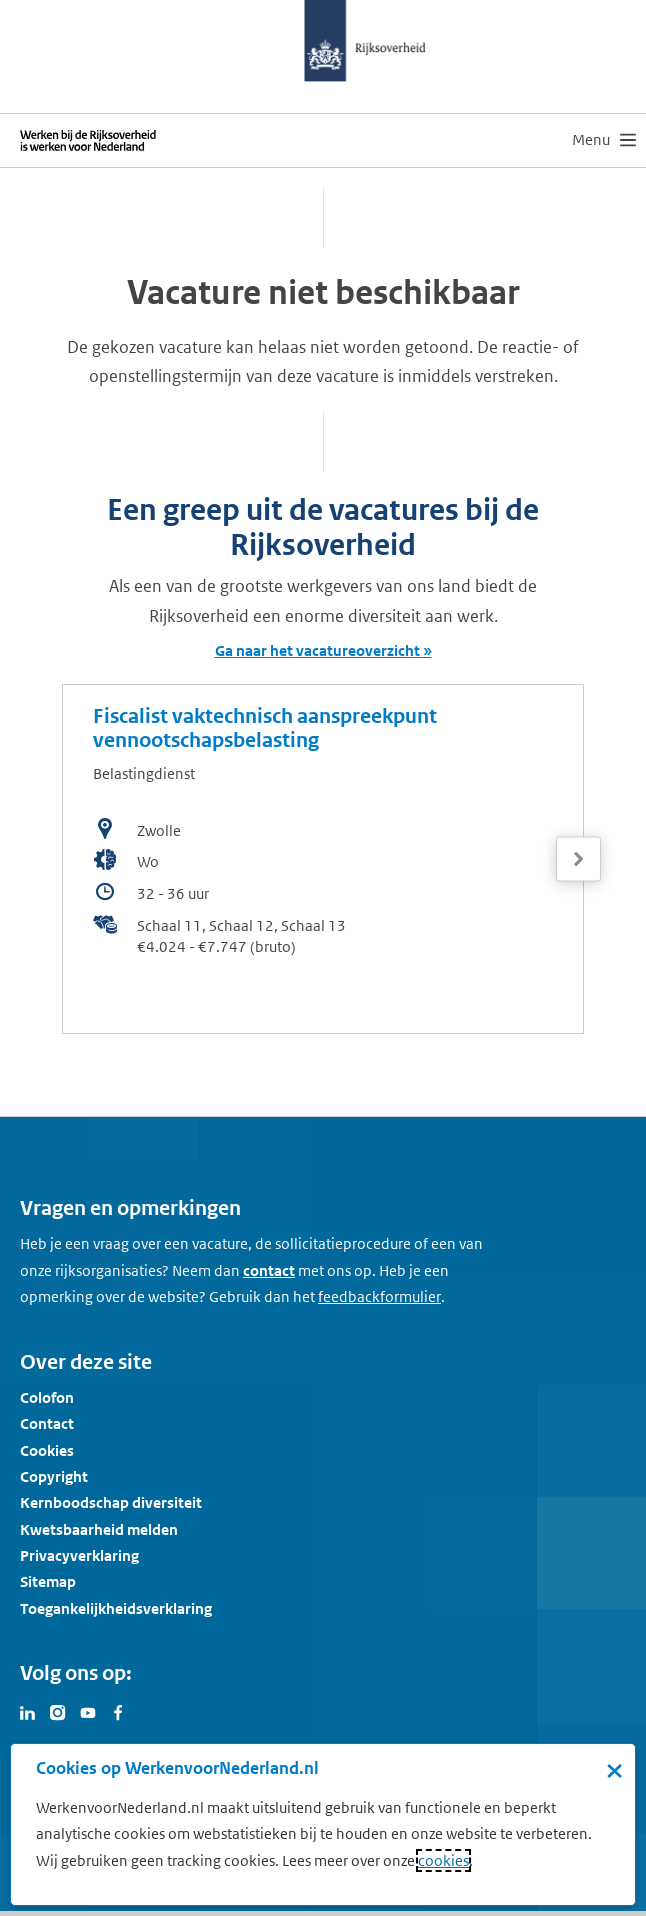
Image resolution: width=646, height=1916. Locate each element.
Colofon (47, 1397)
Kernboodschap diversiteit (111, 1502)
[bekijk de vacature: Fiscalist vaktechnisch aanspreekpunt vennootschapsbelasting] (323, 859)
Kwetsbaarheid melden (99, 1529)
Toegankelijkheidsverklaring (116, 1608)
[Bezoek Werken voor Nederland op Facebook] (118, 1711)
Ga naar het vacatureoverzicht (317, 650)
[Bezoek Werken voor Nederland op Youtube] (88, 1711)
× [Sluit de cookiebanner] (614, 1770)
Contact (47, 1423)
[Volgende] (578, 859)
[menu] (604, 140)
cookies (443, 1860)
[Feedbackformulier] (379, 1297)
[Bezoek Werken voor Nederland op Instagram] (58, 1711)
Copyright (54, 1476)
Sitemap (48, 1581)
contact (269, 1270)
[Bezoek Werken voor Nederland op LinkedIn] (28, 1711)
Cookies (47, 1450)
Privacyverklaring (79, 1555)
